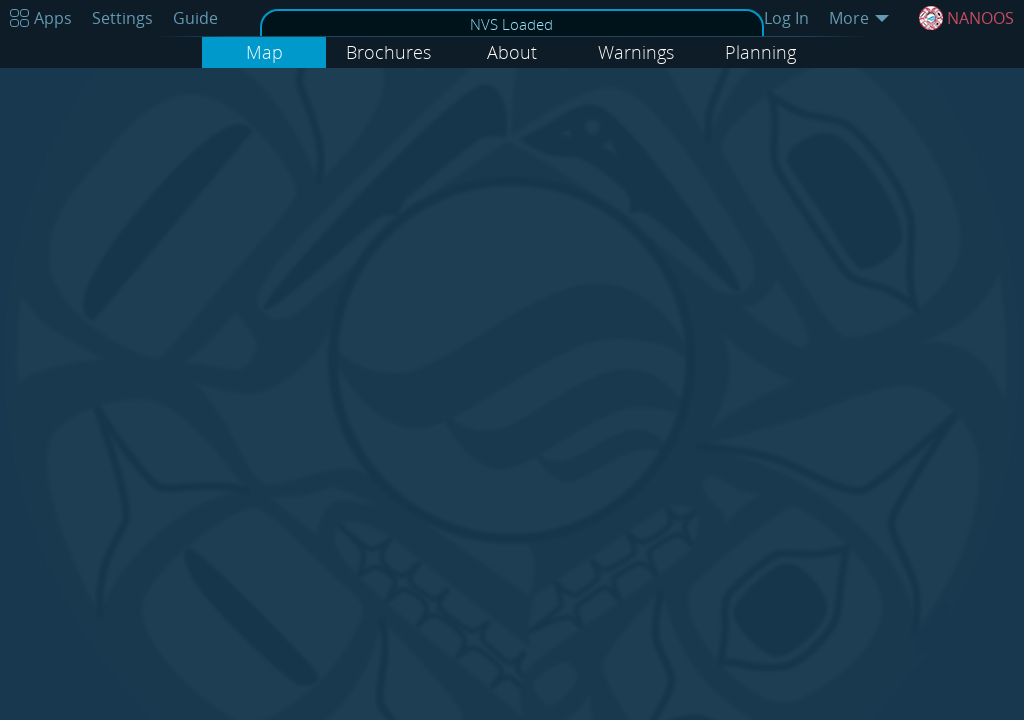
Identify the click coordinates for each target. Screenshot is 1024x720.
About (512, 52)
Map (264, 52)
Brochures (388, 52)
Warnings (636, 52)
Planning (760, 52)
